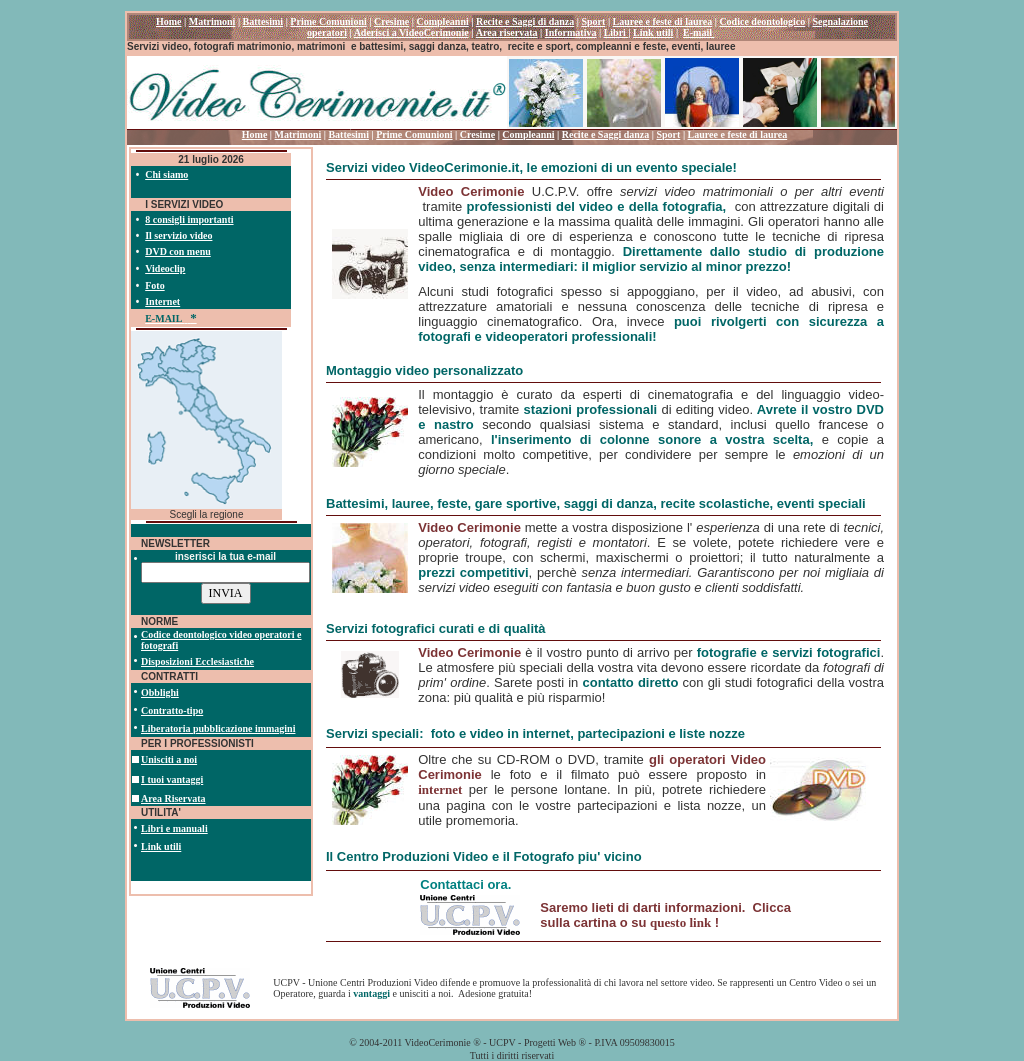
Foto (154, 285)
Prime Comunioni (414, 134)
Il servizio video (178, 235)
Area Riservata (173, 798)
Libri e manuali (174, 828)
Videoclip (165, 268)
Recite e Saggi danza (606, 134)
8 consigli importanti (189, 219)
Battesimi (348, 134)
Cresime (477, 134)
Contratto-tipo (172, 710)
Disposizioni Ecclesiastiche (197, 661)
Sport (668, 134)
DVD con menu (178, 251)
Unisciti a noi (169, 759)
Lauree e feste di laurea (738, 134)
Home (255, 134)
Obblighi (160, 692)
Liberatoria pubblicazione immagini (218, 728)
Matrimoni (298, 134)
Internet (162, 301)
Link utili (161, 846)
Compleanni (528, 134)
